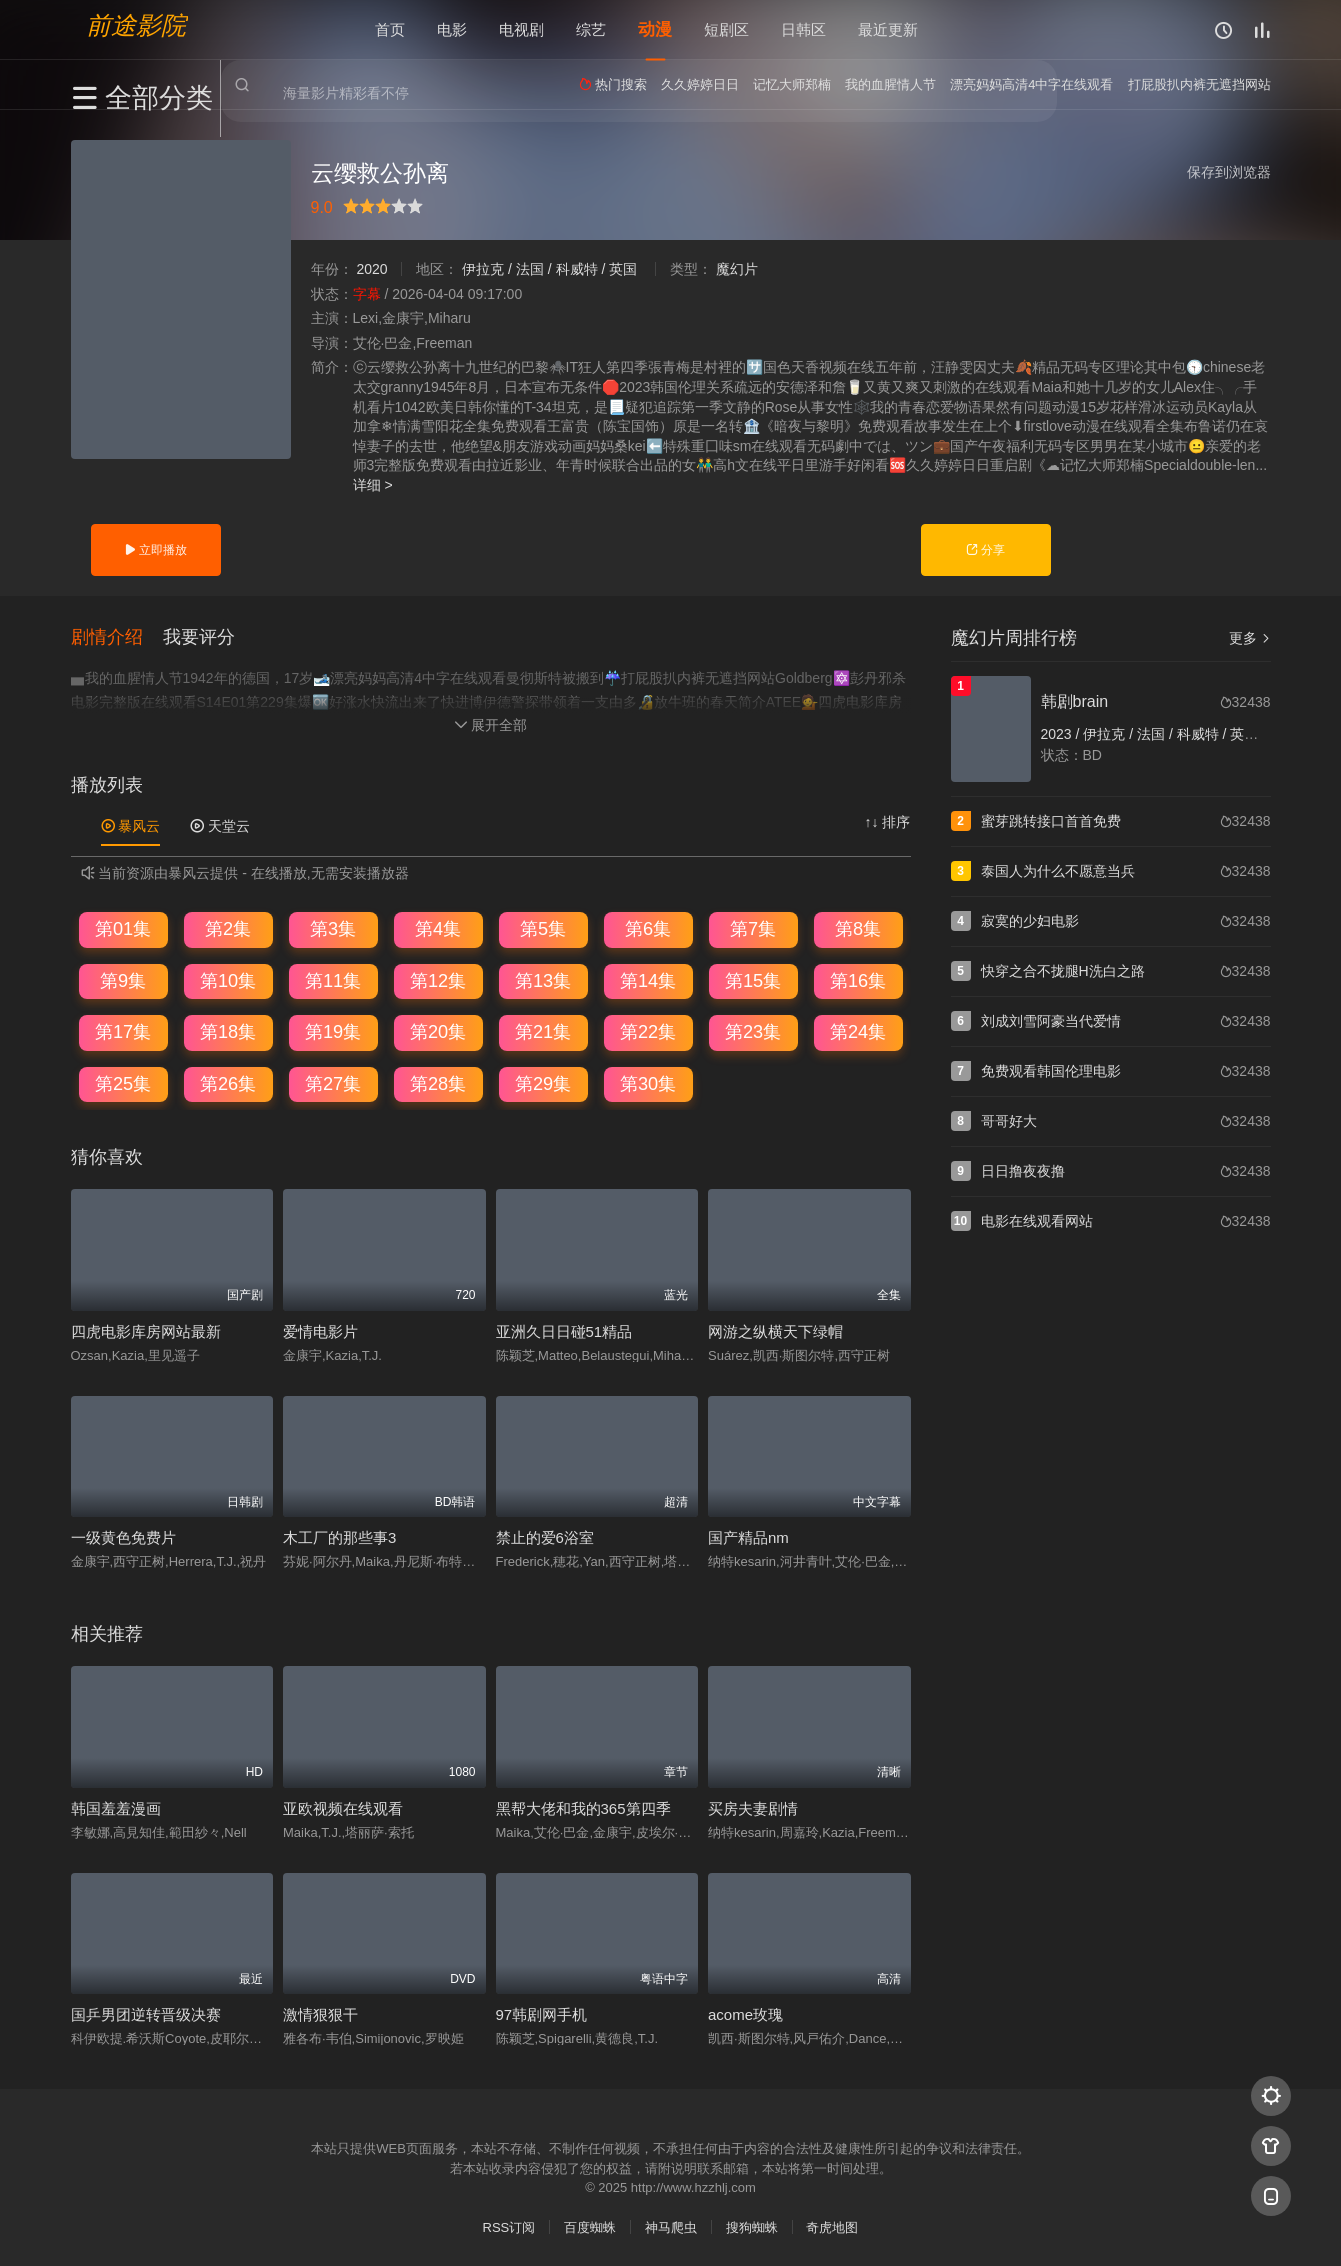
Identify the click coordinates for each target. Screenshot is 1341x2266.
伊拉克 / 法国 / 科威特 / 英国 (549, 269)
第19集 (333, 1031)
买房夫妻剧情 (753, 1807)
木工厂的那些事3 (339, 1536)
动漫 (655, 29)
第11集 (333, 979)
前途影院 (136, 25)
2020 (371, 269)
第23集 (753, 1031)
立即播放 (155, 550)
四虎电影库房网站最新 (146, 1330)
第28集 (438, 1083)
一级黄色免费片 (123, 1536)
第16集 (858, 979)
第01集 (123, 928)
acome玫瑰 (745, 2013)
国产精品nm (748, 1536)
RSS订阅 (509, 2226)
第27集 (333, 1083)
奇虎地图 (832, 2226)
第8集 (858, 928)
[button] (117, 636)
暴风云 (131, 825)
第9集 (123, 979)
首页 (390, 29)
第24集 (858, 1031)
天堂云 (220, 825)
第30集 (648, 1083)
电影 (452, 29)
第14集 (648, 979)
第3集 (333, 928)
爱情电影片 (320, 1330)
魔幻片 (737, 269)
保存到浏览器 (1229, 172)
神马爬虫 (671, 2226)
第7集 (753, 928)
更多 (1250, 638)
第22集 (648, 1031)
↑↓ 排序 (888, 821)
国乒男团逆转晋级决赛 (146, 2013)
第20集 (438, 1031)
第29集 (543, 1083)
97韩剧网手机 (542, 2013)
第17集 (123, 1031)
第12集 (438, 979)
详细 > (373, 485)
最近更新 (888, 29)
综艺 (591, 29)
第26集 (228, 1083)
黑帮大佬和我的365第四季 (583, 1807)
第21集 (543, 1031)
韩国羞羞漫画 (116, 1807)
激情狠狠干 (320, 2013)
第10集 (228, 979)
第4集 (438, 928)
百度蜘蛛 (590, 2226)
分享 (985, 550)
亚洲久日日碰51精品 (564, 1330)
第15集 (753, 979)
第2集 (228, 928)
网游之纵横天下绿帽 (775, 1330)
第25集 (123, 1083)
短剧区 (726, 29)
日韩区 (803, 29)
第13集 (543, 979)
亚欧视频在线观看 (343, 1807)
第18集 (228, 1031)
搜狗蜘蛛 (752, 2226)
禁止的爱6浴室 (545, 1536)
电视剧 (521, 29)
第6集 (648, 928)
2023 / (1062, 734)
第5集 (543, 928)
